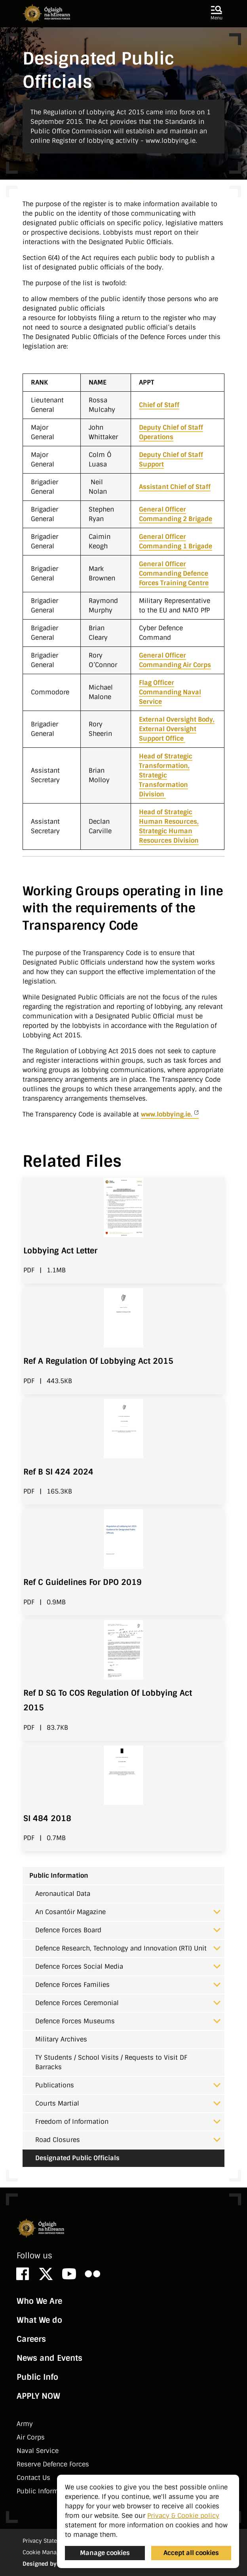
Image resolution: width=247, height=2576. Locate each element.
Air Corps (31, 2437)
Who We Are (39, 2301)
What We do (39, 2320)
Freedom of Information (127, 2121)
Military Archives (61, 2039)
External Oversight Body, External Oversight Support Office (177, 729)
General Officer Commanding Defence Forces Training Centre (174, 573)
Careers (31, 2339)
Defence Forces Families (127, 1985)
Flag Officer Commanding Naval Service (170, 692)
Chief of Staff (159, 405)
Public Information (58, 1875)
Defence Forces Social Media (127, 1966)
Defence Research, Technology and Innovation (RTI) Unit (127, 1948)
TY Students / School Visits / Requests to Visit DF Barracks (111, 2062)
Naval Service (38, 2451)
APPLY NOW (38, 2396)
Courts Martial (127, 2103)
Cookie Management (50, 2552)
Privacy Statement (47, 2540)
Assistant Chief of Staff (175, 487)
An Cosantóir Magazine (127, 1912)
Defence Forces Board (127, 1930)
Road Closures (127, 2140)
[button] (216, 13)
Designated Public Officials (77, 2158)
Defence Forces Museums (127, 2021)
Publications (127, 2085)
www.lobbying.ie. (166, 1114)
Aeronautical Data (62, 1894)
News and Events (49, 2358)
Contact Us (33, 2478)
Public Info (37, 2377)
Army (25, 2424)
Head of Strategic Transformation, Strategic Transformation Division (165, 775)
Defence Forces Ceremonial (127, 2003)
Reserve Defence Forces (53, 2464)
